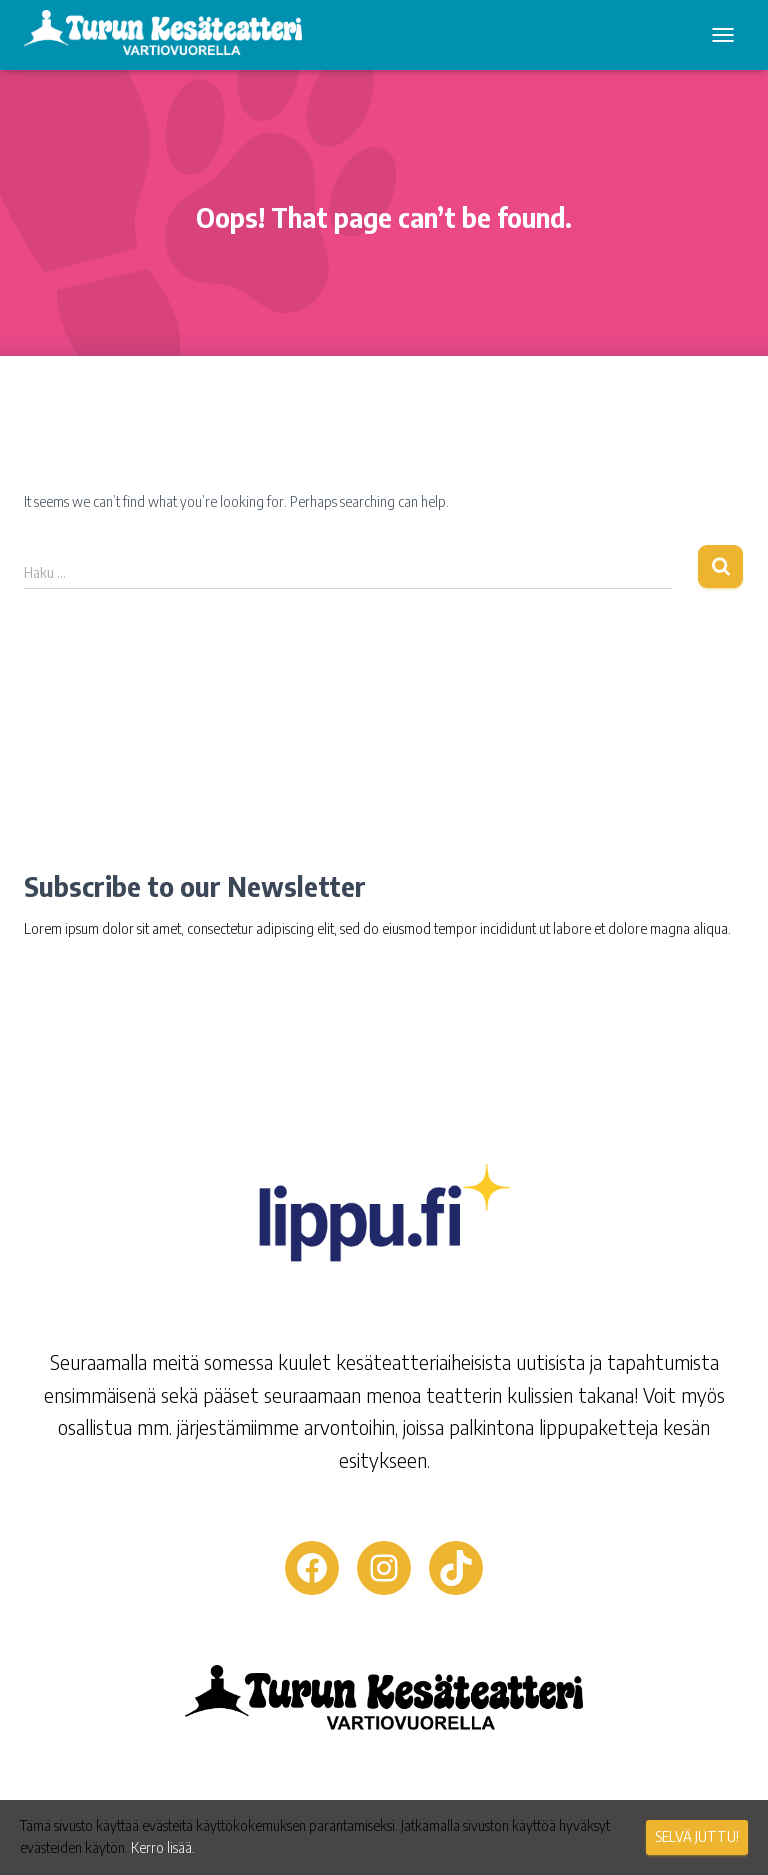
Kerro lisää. (163, 1847)
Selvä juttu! (697, 1836)
